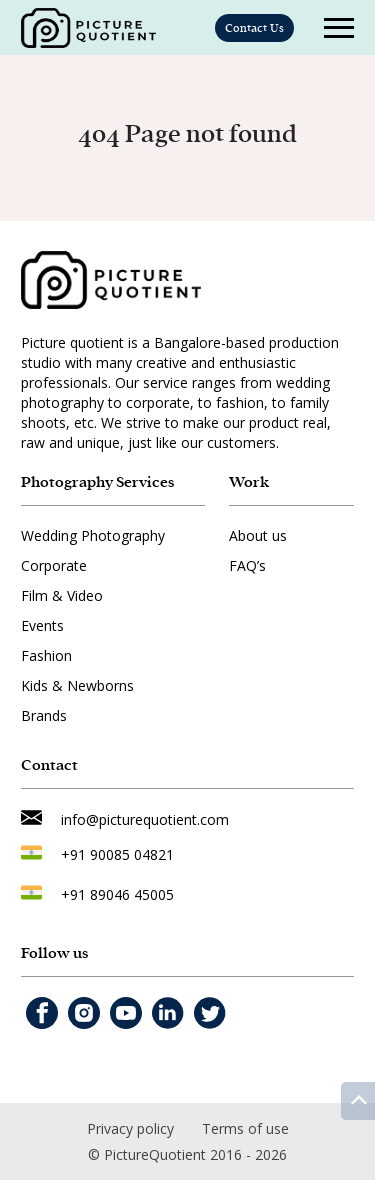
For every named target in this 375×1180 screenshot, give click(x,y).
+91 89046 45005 (117, 894)
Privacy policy (130, 1128)
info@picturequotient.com (145, 819)
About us (258, 535)
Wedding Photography (93, 535)
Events (42, 625)
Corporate (54, 565)
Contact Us (254, 28)
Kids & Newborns (77, 685)
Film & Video (62, 595)
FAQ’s (247, 565)
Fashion (46, 655)
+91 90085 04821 (117, 854)
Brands (44, 715)
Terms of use (245, 1128)
